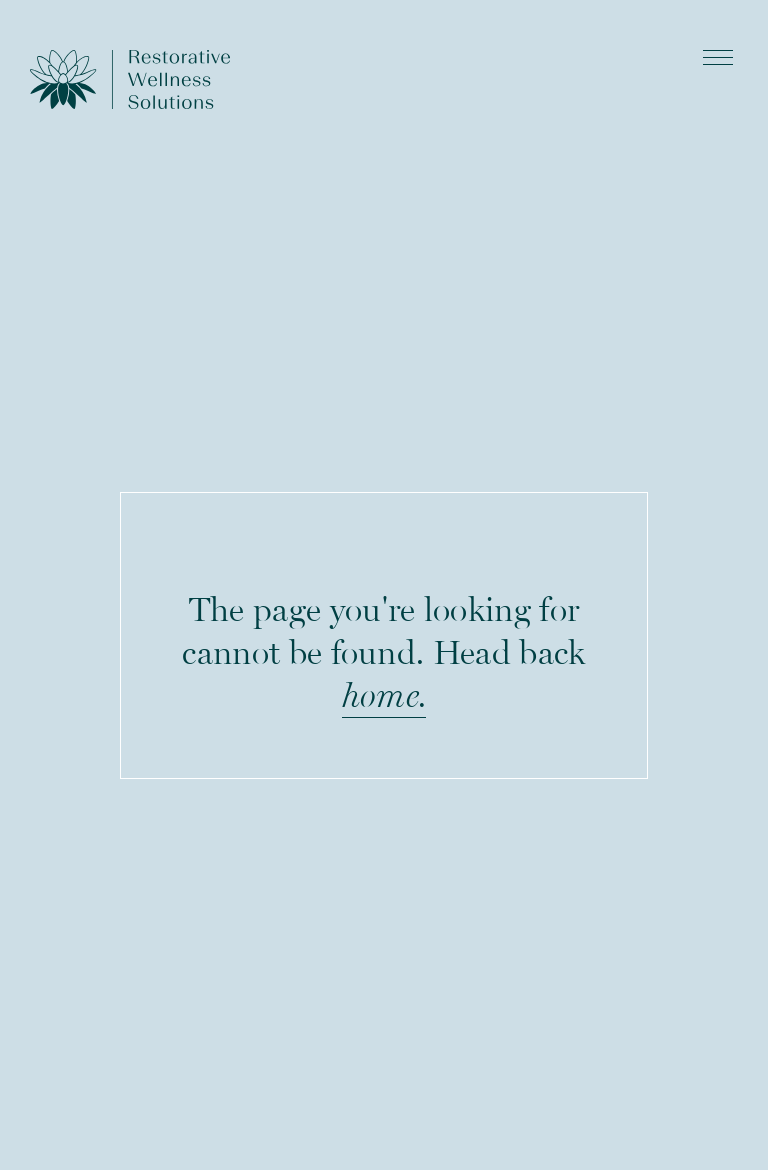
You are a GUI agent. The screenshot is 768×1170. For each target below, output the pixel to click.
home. (384, 695)
